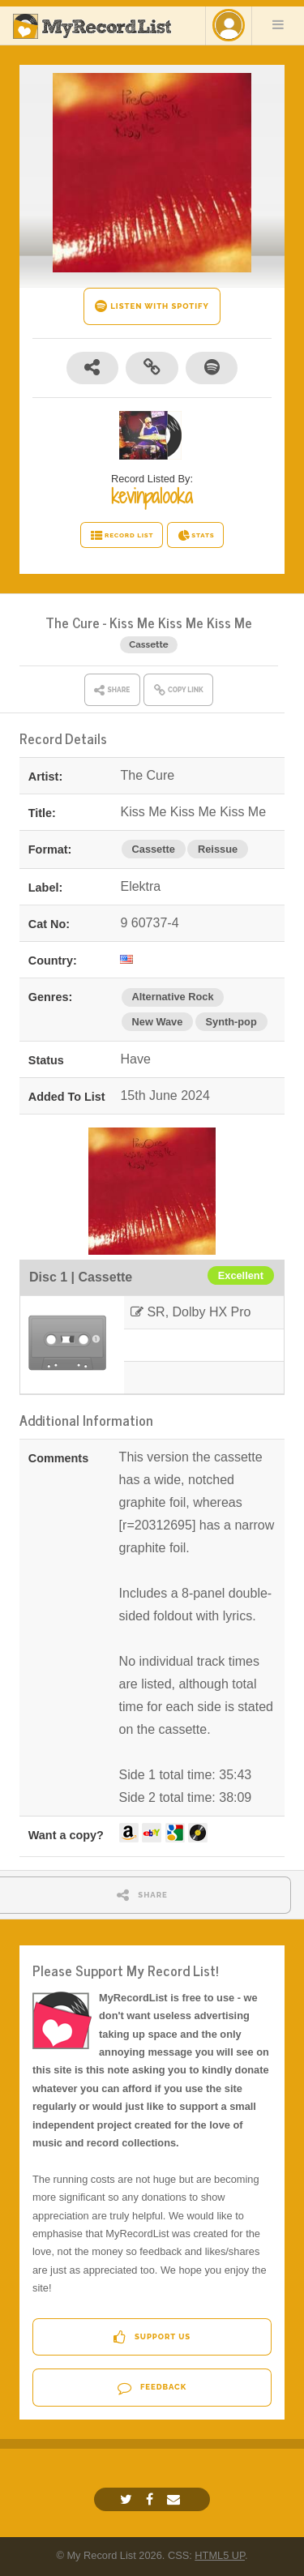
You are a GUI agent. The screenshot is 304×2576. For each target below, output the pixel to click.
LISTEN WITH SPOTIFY (152, 306)
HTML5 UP (220, 2555)
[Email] (175, 2499)
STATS (196, 535)
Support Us (152, 2337)
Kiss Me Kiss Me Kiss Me (180, 622)
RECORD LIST (122, 535)
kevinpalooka (152, 496)
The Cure (72, 622)
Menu (278, 24)
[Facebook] (151, 2499)
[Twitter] (128, 2499)
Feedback (152, 2387)
